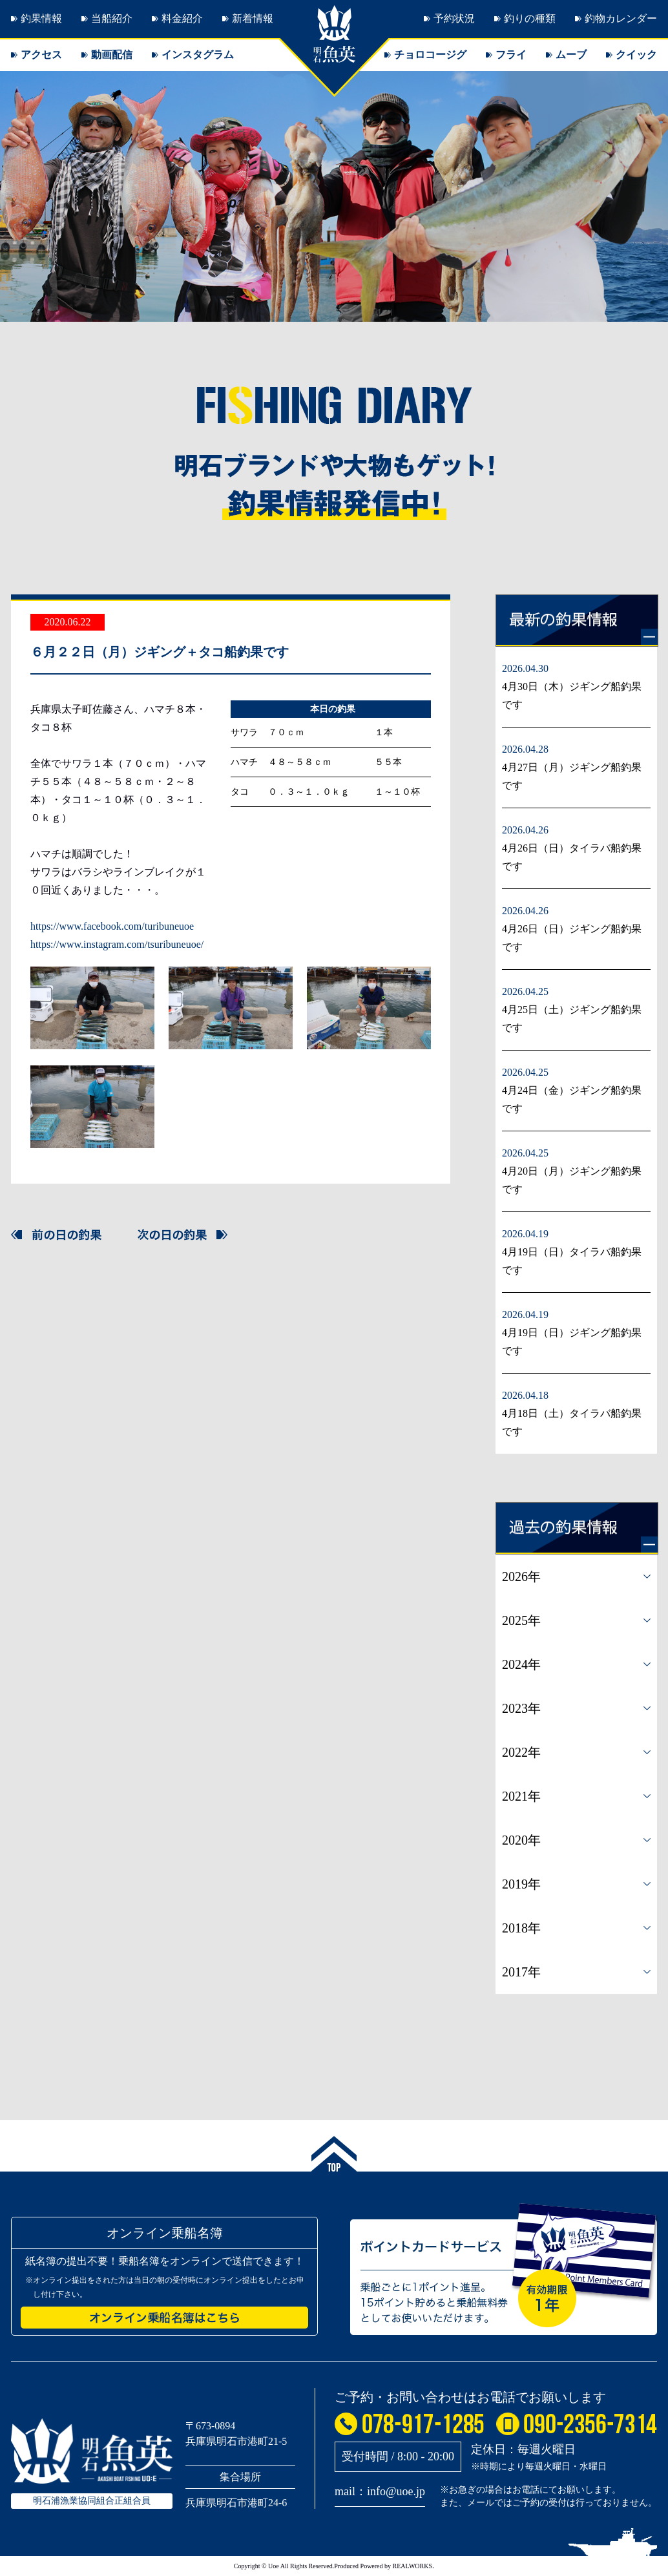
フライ (511, 54)
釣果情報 (41, 18)
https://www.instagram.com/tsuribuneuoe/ (117, 944)
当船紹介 (111, 18)
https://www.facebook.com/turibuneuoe (112, 926)
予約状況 (454, 18)
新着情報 (252, 18)
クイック (636, 54)
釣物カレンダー (621, 18)
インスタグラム (198, 54)
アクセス (41, 54)
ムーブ (571, 54)
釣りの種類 (530, 18)
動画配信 (111, 54)
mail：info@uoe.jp (380, 2491)
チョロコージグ (430, 54)
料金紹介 (182, 18)
